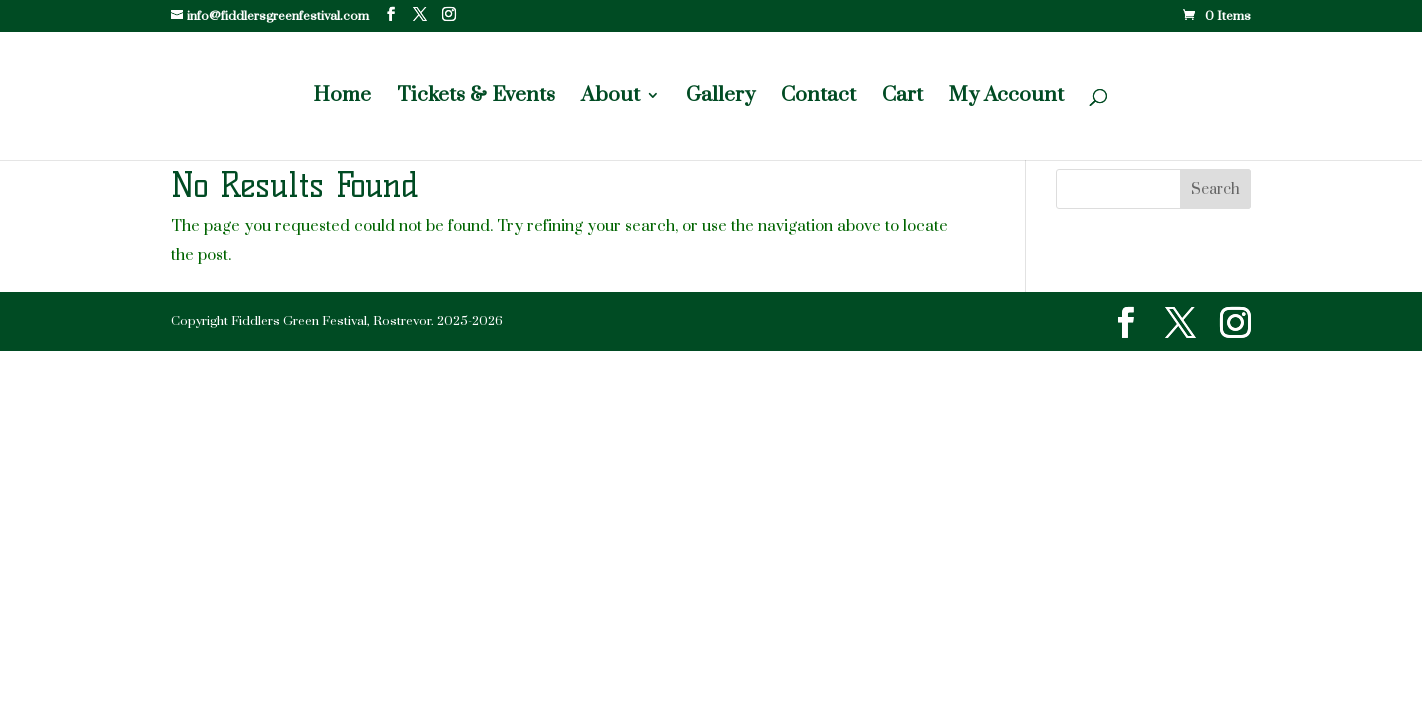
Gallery (720, 98)
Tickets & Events (476, 98)
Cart (902, 98)
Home (342, 98)
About (610, 98)
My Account (1006, 98)
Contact (818, 98)
